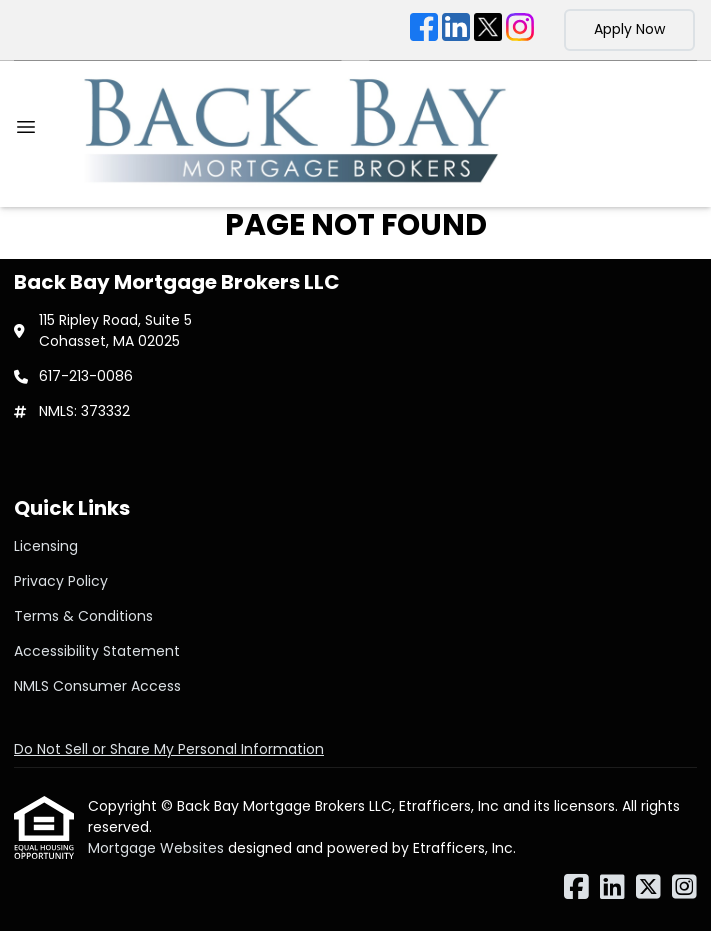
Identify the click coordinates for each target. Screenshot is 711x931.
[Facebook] (424, 30)
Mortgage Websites (158, 848)
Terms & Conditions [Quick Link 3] (83, 616)
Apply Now (629, 29)
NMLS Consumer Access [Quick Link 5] (97, 686)
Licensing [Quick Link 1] (46, 546)
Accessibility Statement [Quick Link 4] (97, 651)
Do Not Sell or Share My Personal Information (169, 749)
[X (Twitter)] (488, 30)
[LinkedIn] (456, 30)
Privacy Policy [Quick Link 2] (61, 581)
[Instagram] (520, 30)
